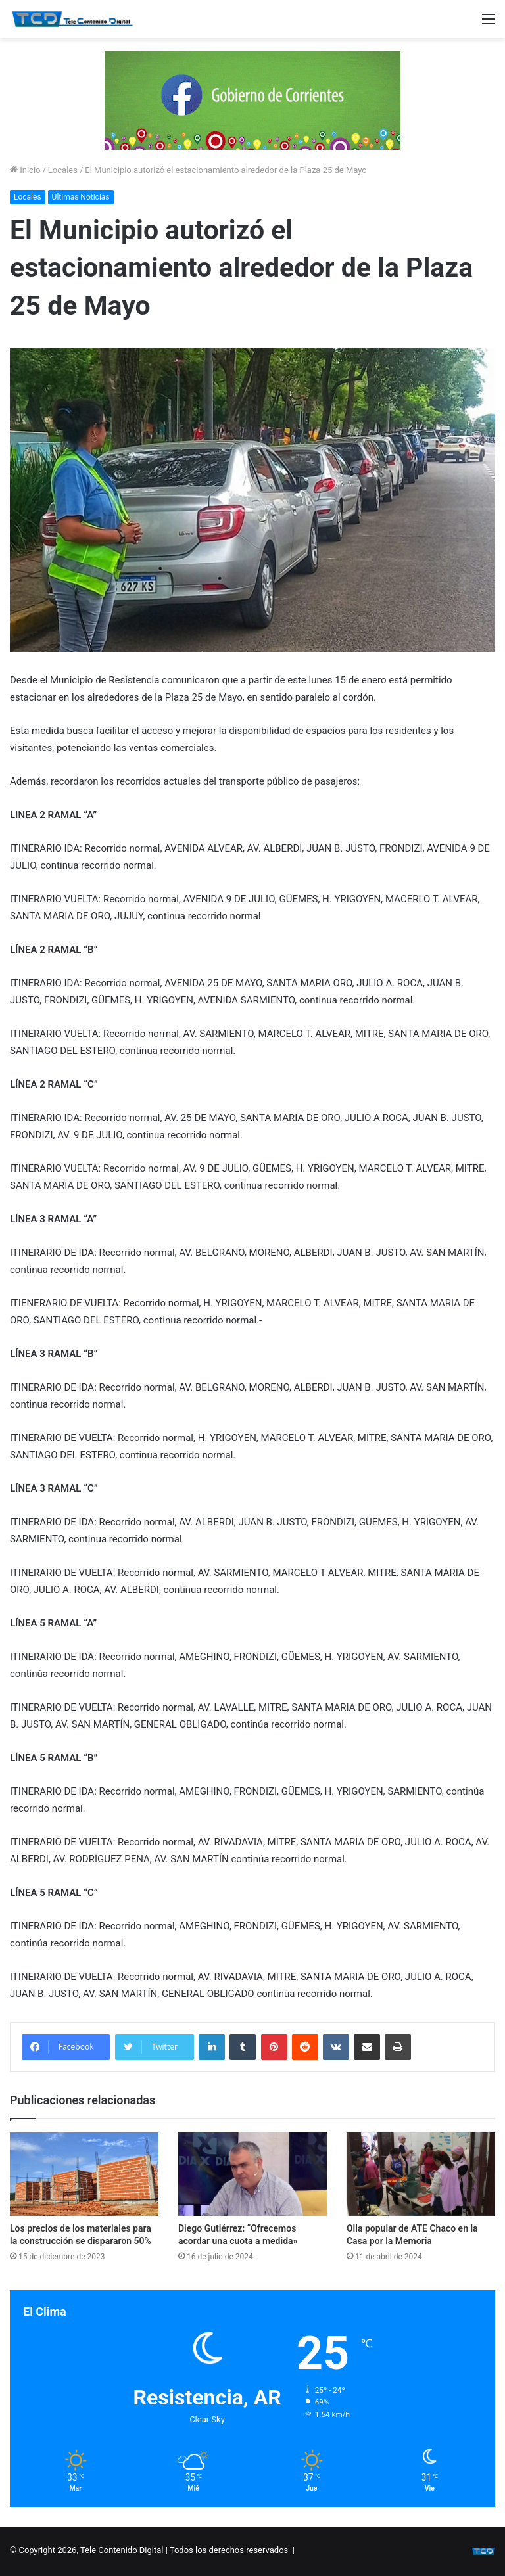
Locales (63, 170)
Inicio (25, 170)
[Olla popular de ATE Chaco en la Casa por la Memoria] (421, 2174)
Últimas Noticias (81, 197)
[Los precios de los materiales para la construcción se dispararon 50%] (84, 2174)
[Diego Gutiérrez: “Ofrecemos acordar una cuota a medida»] (252, 2174)
